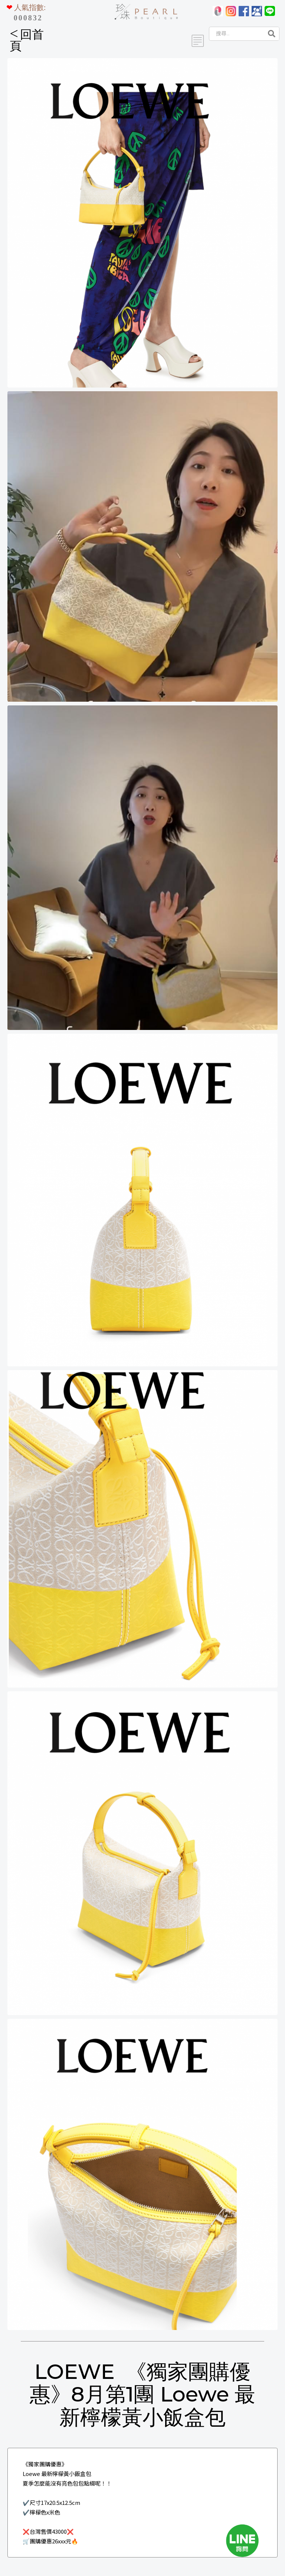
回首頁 (27, 40)
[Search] (236, 34)
